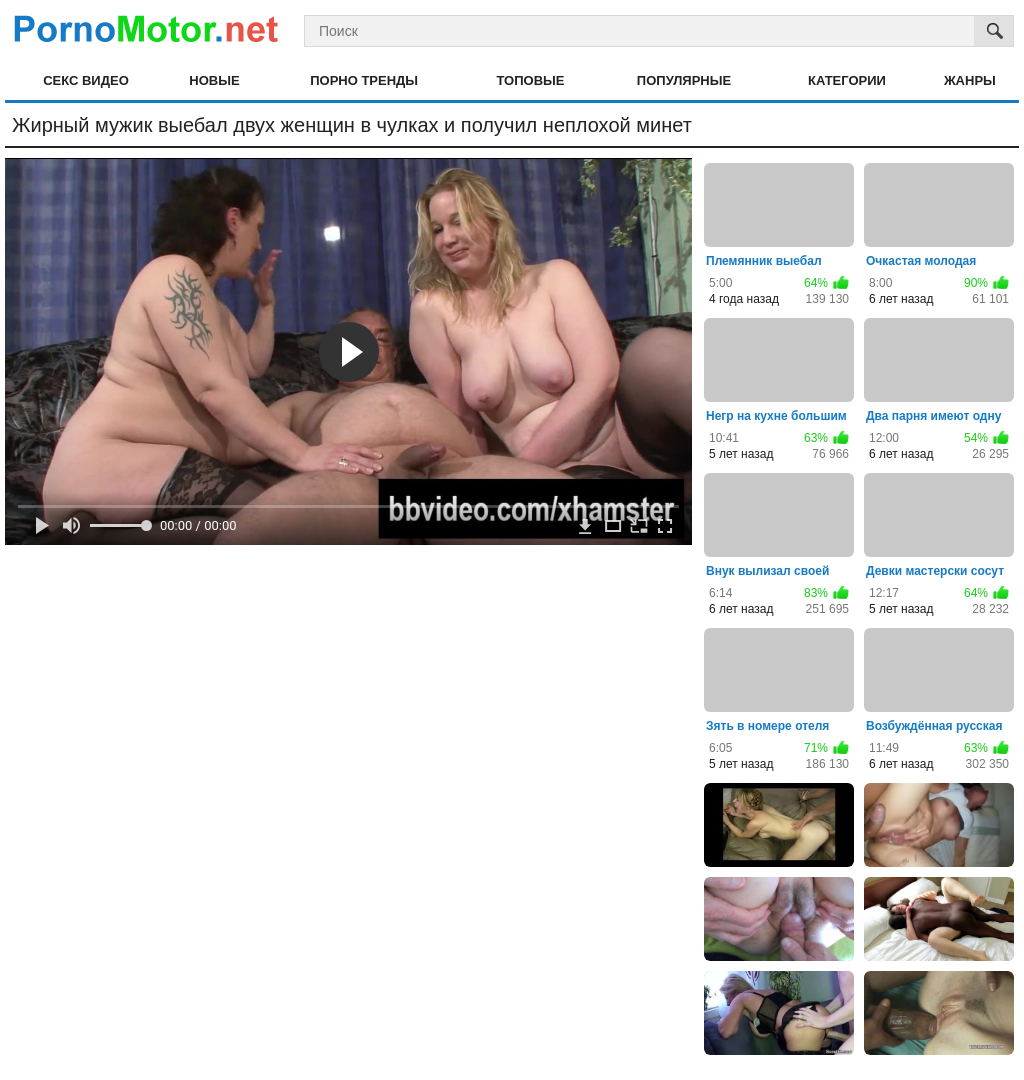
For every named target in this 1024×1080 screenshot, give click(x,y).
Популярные (684, 80)
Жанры (970, 80)
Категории (847, 80)
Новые (214, 80)
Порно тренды (364, 80)
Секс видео (86, 80)
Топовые (530, 80)
